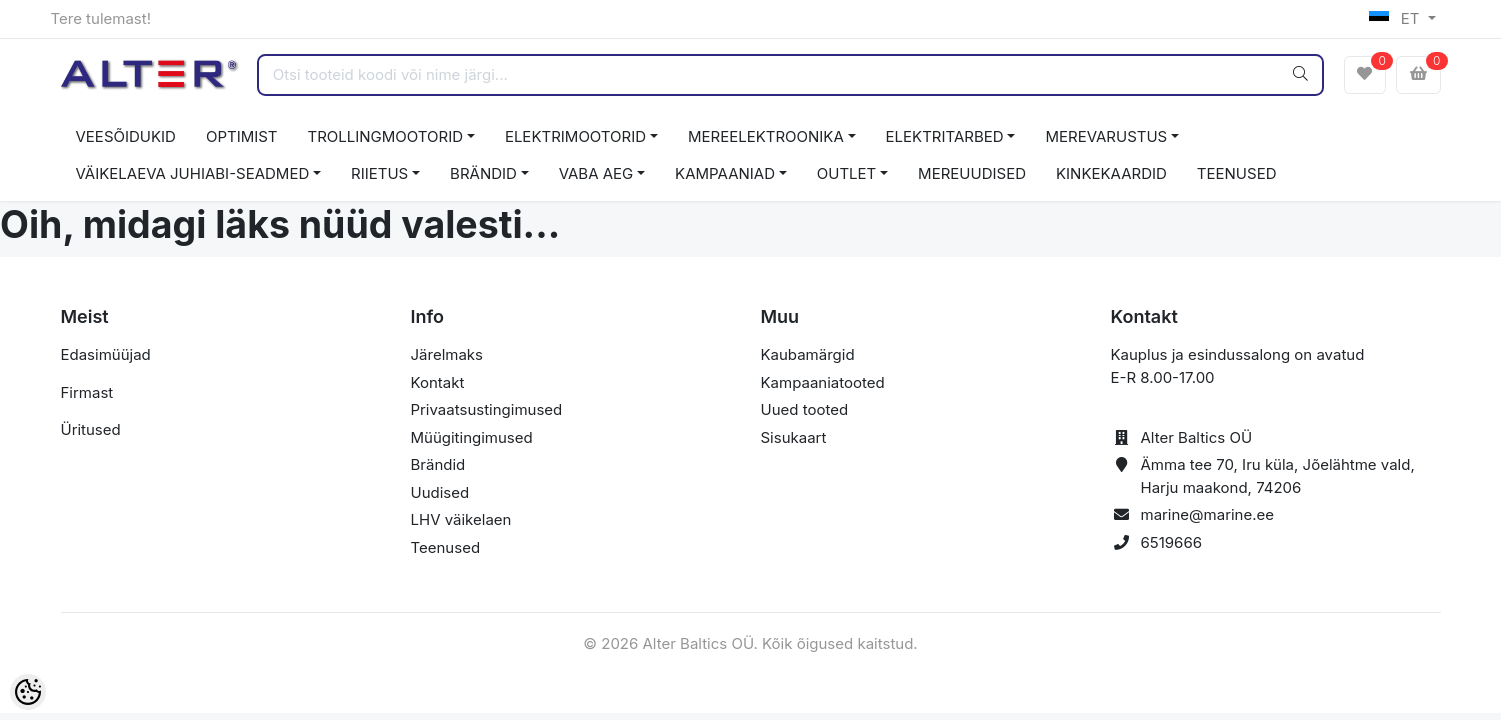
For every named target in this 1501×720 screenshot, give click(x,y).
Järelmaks (447, 354)
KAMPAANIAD (725, 173)
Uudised (440, 492)
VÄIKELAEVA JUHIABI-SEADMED (193, 173)
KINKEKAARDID (1111, 173)
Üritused (91, 429)
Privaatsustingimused (487, 409)
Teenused (446, 547)
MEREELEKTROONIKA (766, 136)
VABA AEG (596, 173)
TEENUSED (1237, 173)
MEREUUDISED (972, 173)
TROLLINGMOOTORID (386, 136)
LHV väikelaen (461, 519)
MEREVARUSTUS (1106, 136)
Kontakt (438, 382)
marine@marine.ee (1208, 514)
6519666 (1172, 542)
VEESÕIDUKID (126, 136)
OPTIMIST (242, 136)
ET (1396, 18)
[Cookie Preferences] (28, 692)
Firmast (87, 392)
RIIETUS (379, 173)
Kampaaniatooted (823, 382)
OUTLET (847, 173)
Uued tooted (805, 409)
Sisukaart (794, 437)
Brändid (438, 464)
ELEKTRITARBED (945, 136)
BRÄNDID (483, 173)
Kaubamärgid (808, 354)
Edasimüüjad (106, 354)
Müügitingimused (472, 437)
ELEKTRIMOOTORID (575, 136)
